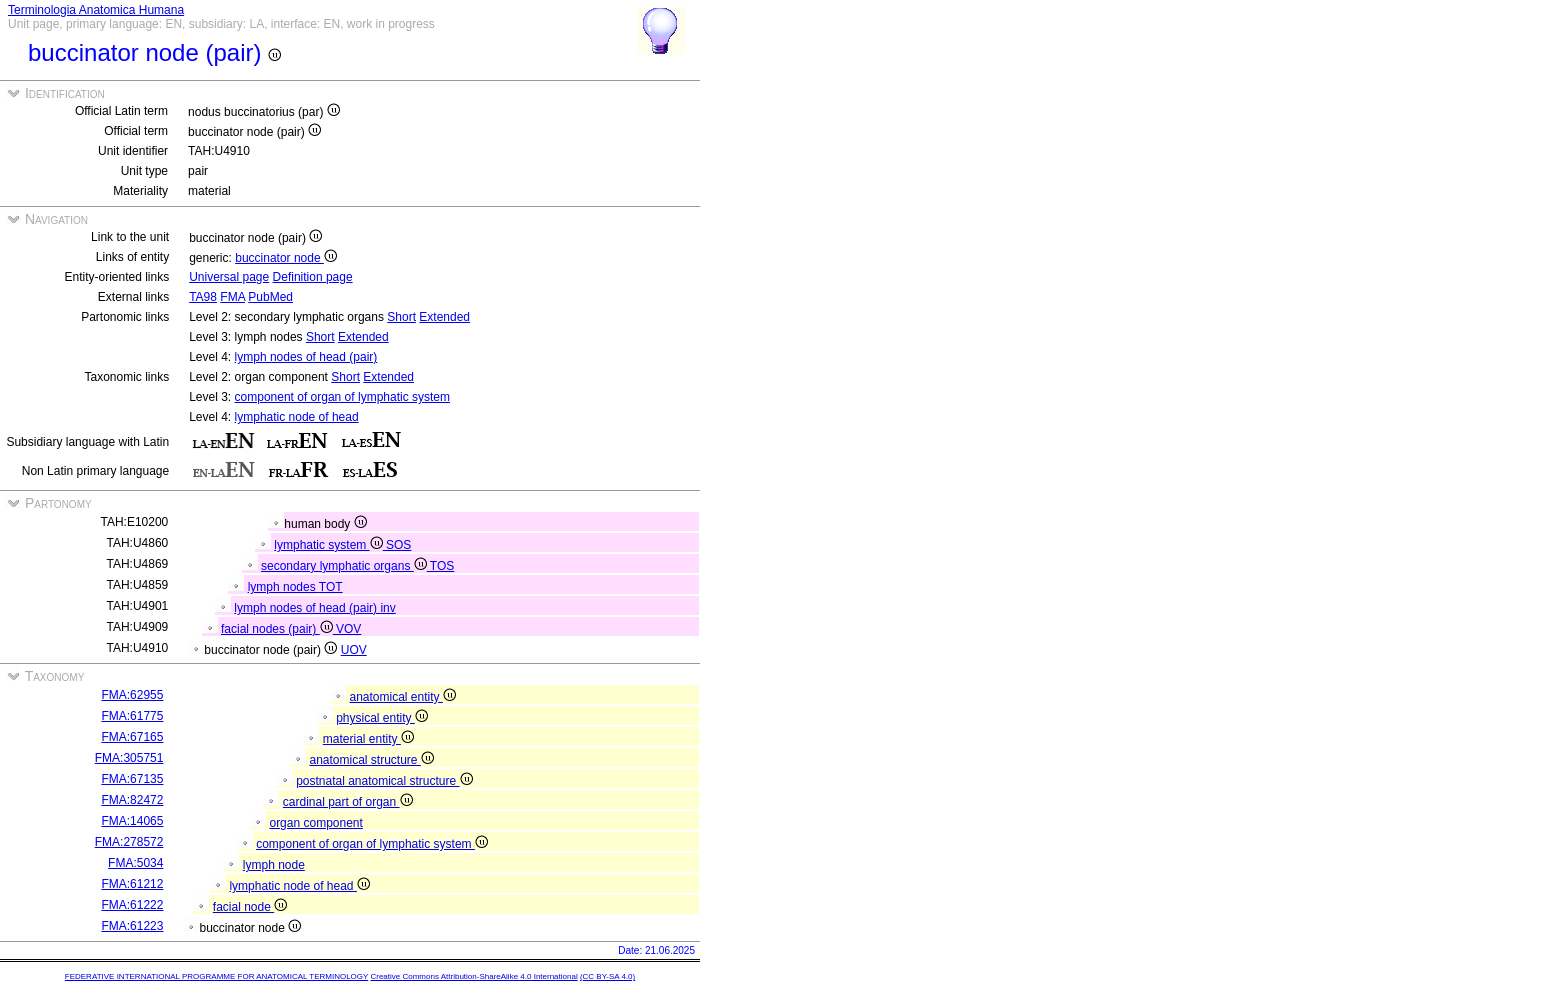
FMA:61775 (132, 716)
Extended (444, 317)
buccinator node (286, 258)
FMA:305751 (129, 758)
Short (401, 317)
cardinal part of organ (348, 802)
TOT (331, 587)
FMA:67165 (132, 737)
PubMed (270, 297)
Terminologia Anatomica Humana (96, 10)
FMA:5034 (135, 863)
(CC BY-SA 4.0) (607, 976)
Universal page (229, 277)
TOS (442, 566)
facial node (250, 907)
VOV (348, 629)
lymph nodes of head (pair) (306, 357)
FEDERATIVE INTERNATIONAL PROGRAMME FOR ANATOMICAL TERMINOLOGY (216, 976)
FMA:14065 (132, 821)
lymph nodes (283, 587)
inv (387, 608)
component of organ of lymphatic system (342, 397)
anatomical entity (402, 697)
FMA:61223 (132, 926)
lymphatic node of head (297, 417)
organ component (315, 823)
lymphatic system (330, 545)
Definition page (313, 277)
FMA (232, 297)
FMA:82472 (132, 800)
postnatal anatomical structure (384, 781)
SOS (398, 545)
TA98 (203, 297)
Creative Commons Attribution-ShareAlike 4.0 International (473, 976)
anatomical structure (371, 760)
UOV (354, 650)
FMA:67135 (132, 779)
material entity (368, 739)
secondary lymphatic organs (345, 566)
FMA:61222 (132, 905)
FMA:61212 (132, 884)
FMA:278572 (129, 842)
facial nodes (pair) (278, 629)
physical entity (382, 718)
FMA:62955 (132, 695)
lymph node (274, 865)
